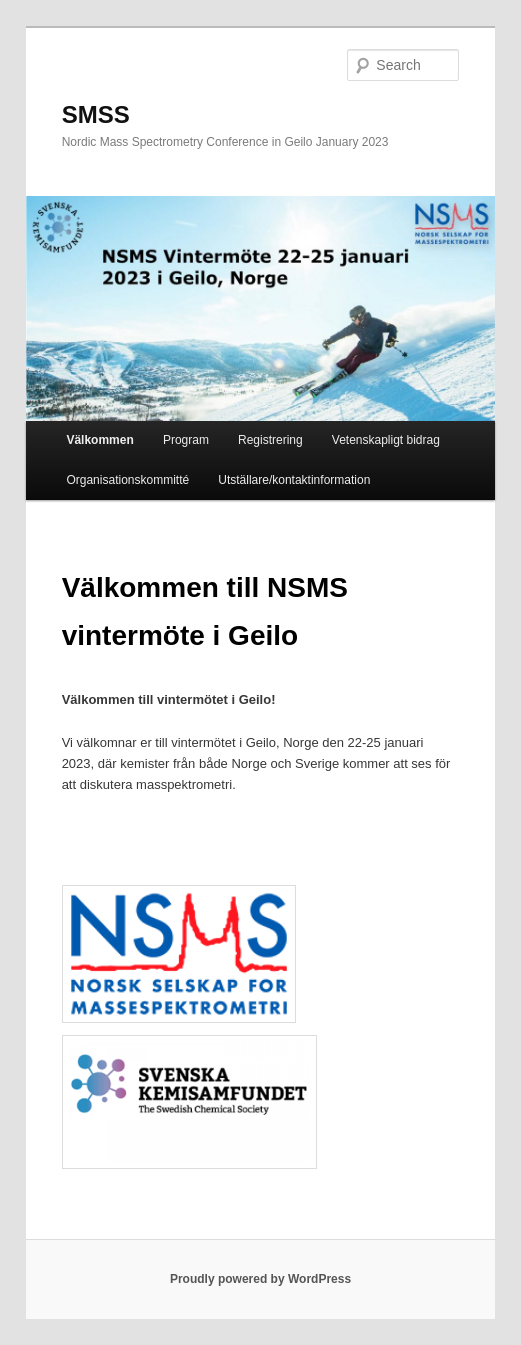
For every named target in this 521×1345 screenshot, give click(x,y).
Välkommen (99, 440)
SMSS (96, 114)
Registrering (270, 440)
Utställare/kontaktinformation (294, 480)
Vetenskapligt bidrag (386, 440)
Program (186, 440)
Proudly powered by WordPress (260, 1279)
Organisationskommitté (127, 480)
